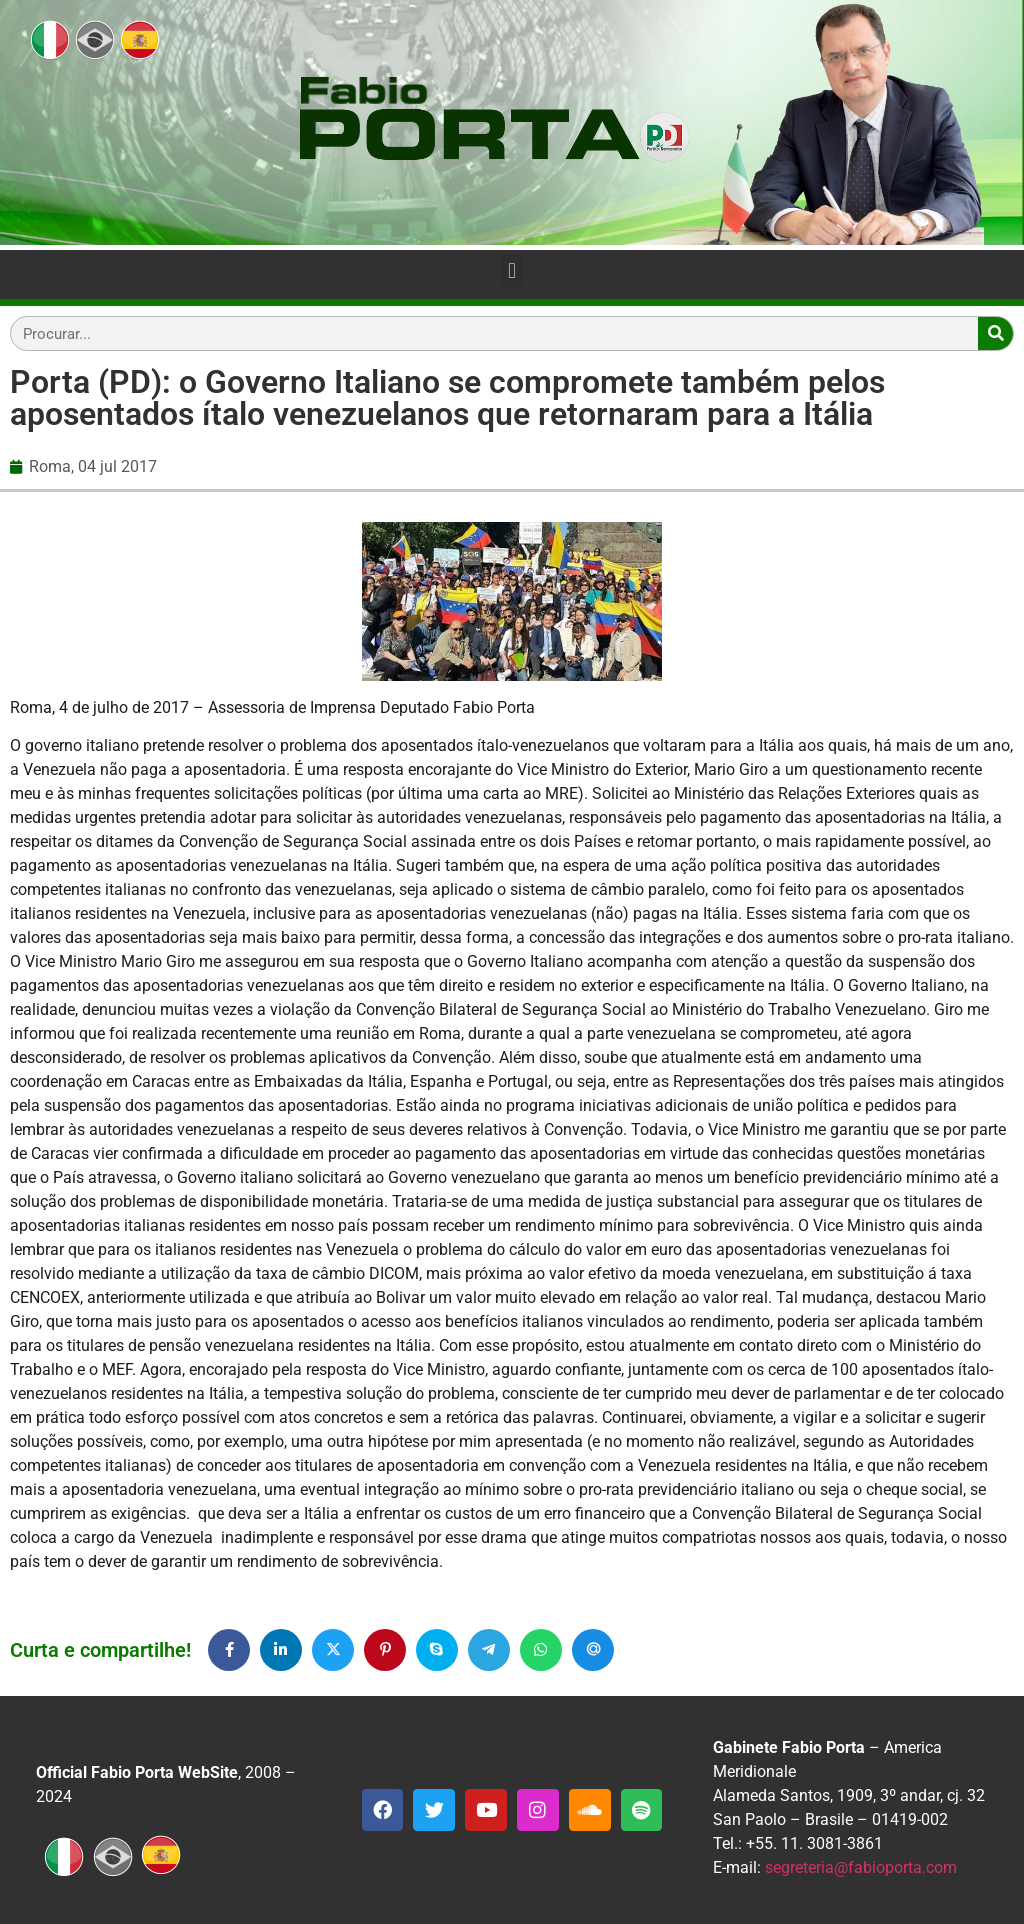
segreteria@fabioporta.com (861, 1867)
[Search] (995, 333)
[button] (511, 270)
